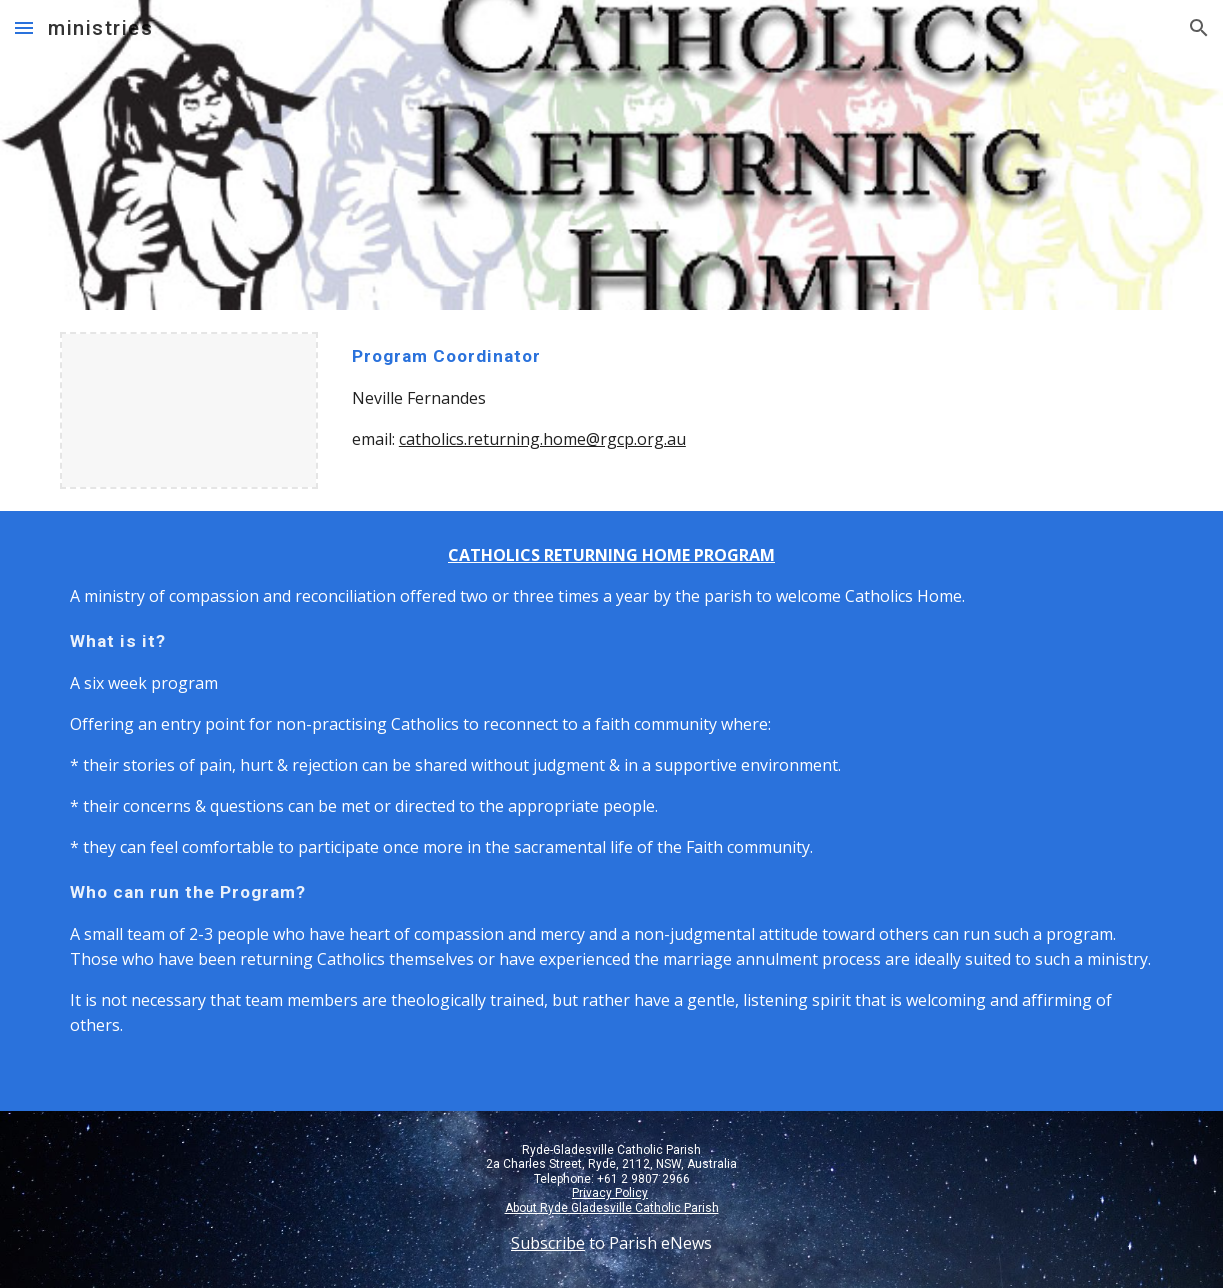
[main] (611, 397)
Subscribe (548, 1243)
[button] (24, 27)
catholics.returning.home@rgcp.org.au (542, 439)
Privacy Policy (610, 1193)
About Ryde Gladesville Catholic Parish (612, 1208)
